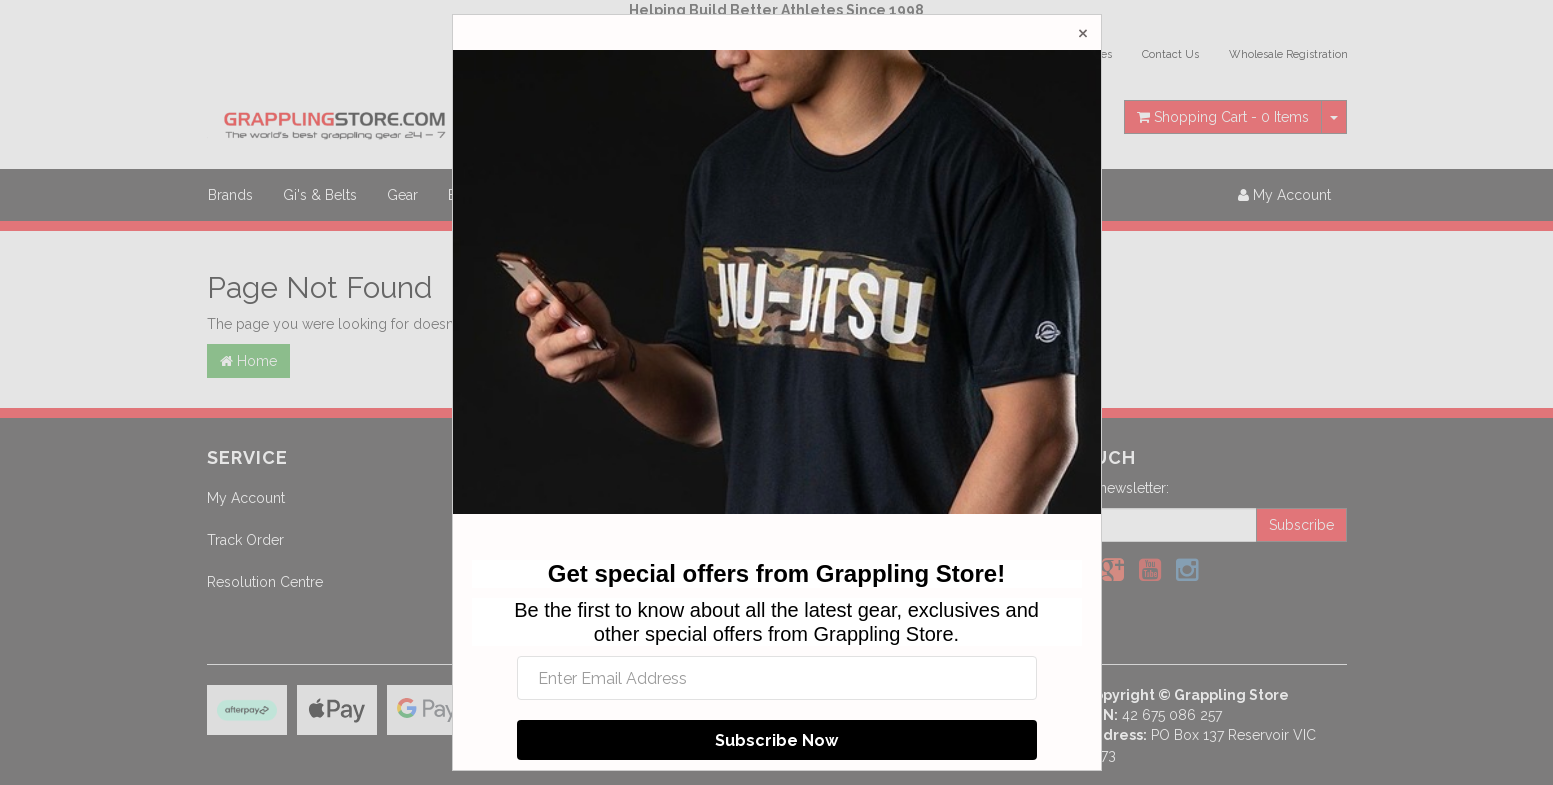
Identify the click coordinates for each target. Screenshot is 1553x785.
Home (248, 361)
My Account (246, 498)
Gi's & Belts (320, 195)
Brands (230, 195)
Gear (402, 195)
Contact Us (1170, 54)
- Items (1223, 117)
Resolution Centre (265, 582)
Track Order (245, 540)
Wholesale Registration (1288, 54)
